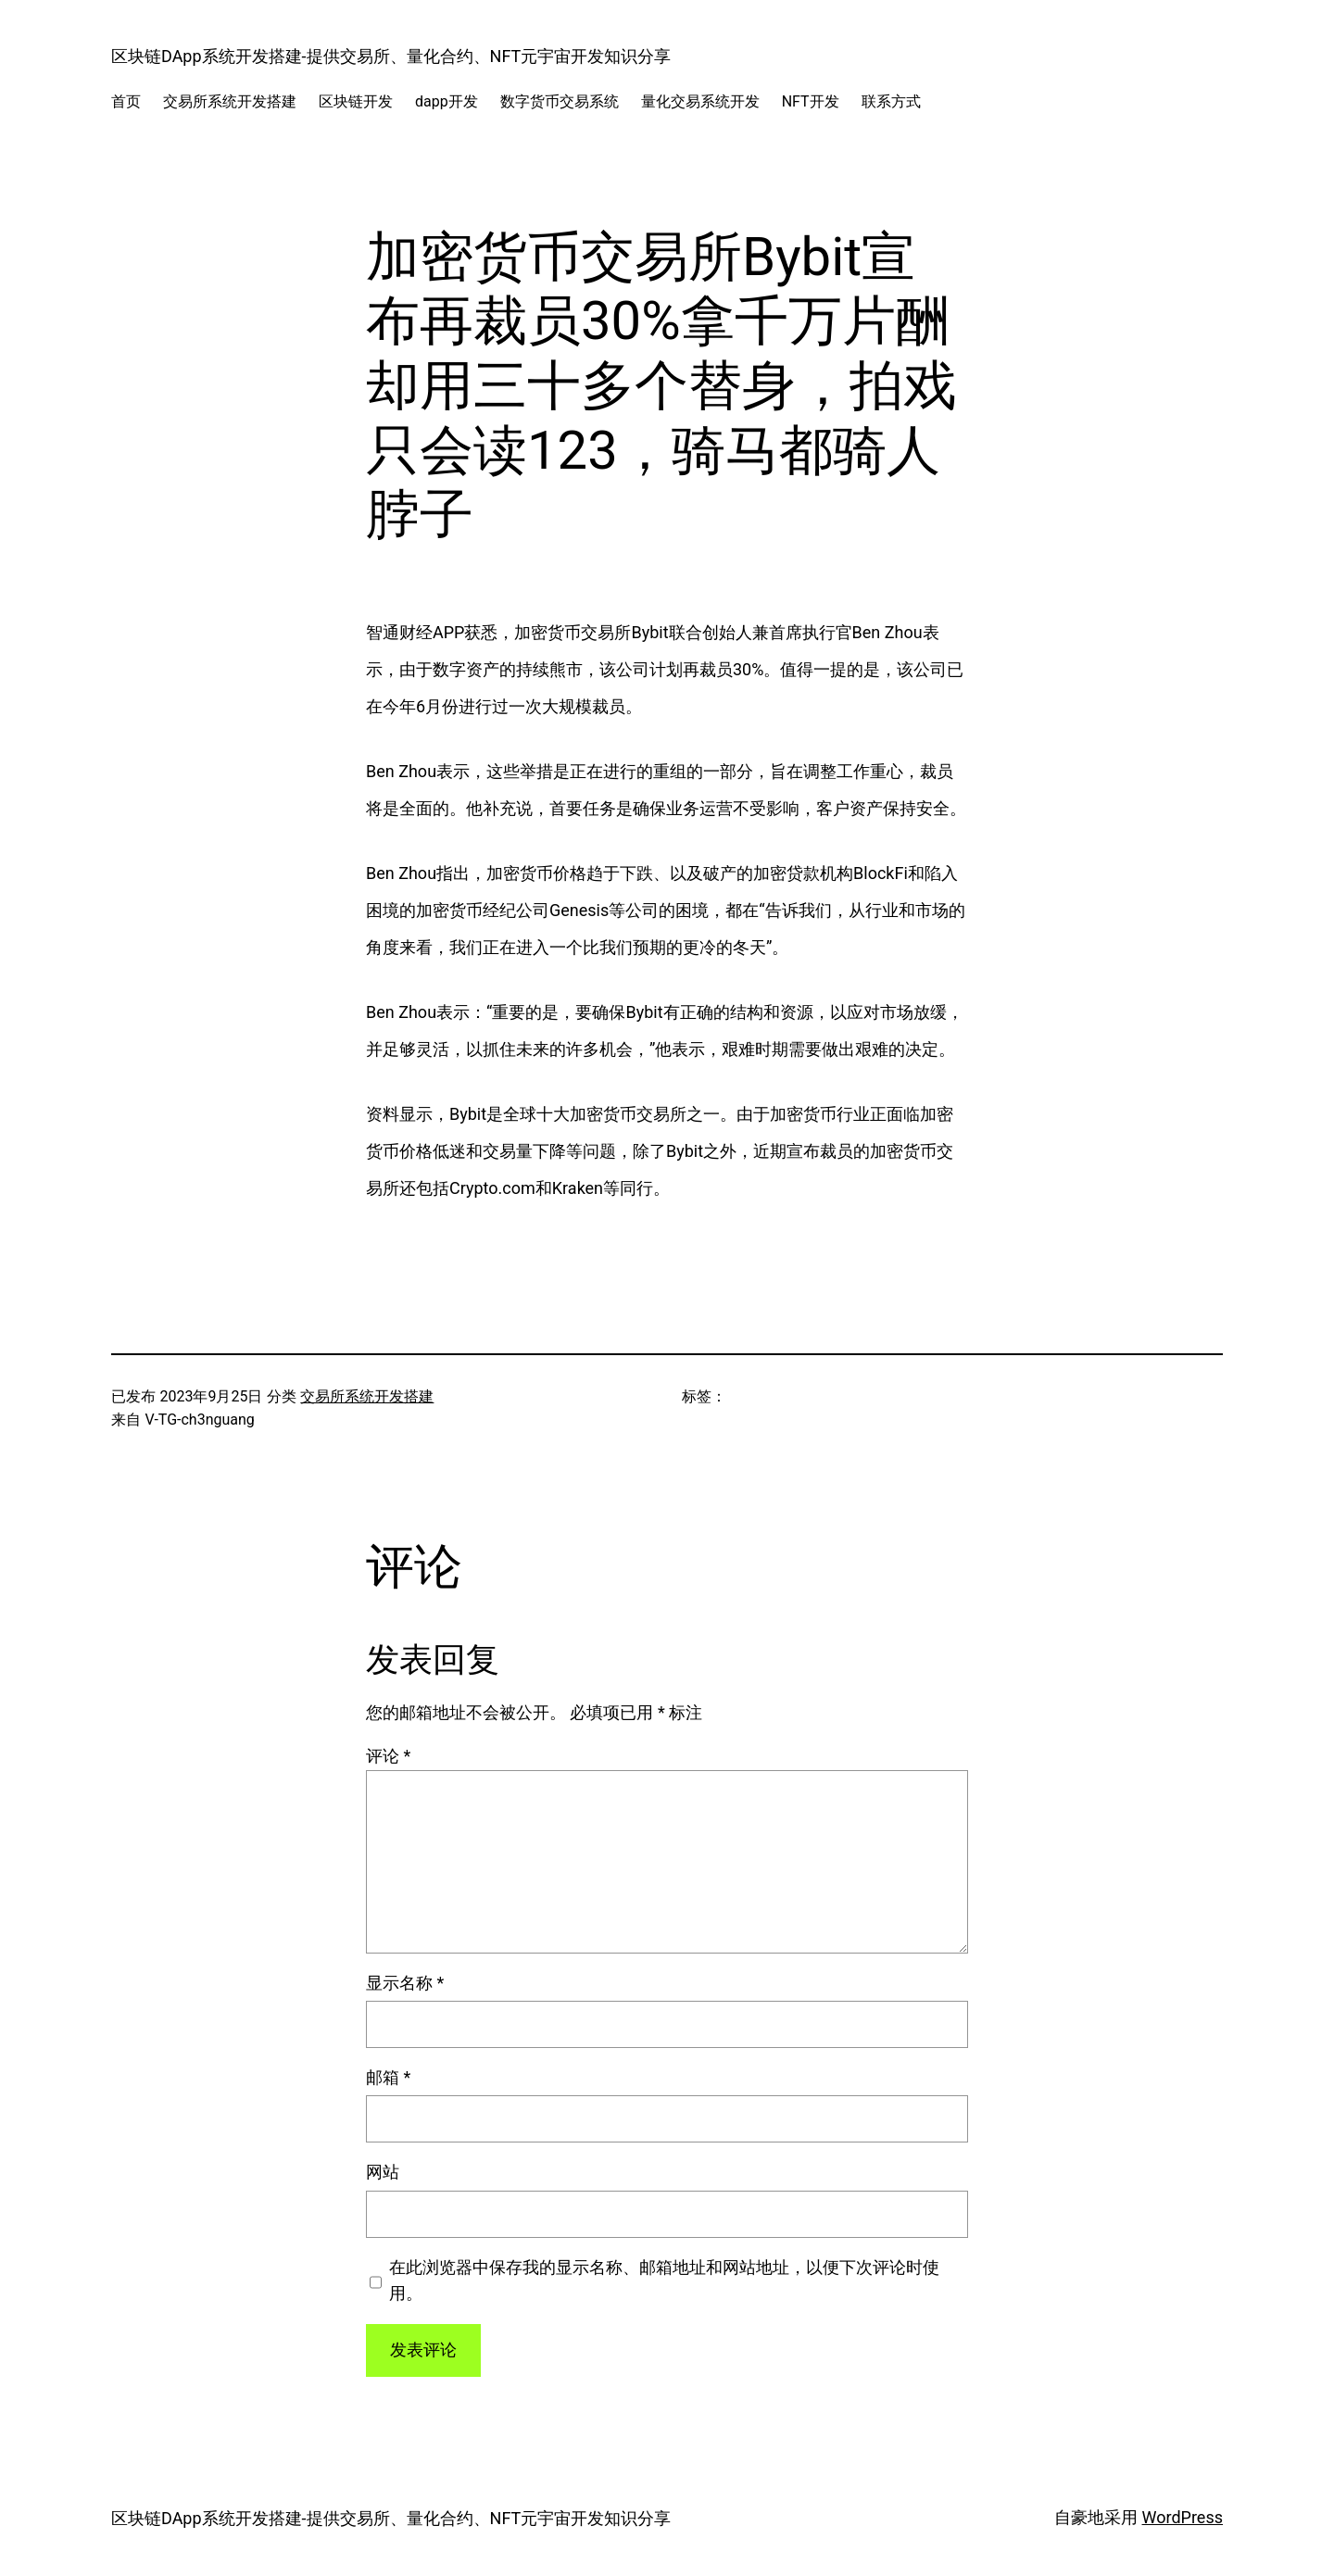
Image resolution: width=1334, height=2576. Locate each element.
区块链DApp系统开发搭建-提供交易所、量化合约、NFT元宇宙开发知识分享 (391, 56)
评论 (388, 1756)
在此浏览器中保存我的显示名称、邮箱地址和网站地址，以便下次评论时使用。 (664, 2280)
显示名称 (405, 1982)
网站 (382, 2171)
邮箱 (388, 2077)
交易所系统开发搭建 (367, 1396)
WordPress (1182, 2517)
